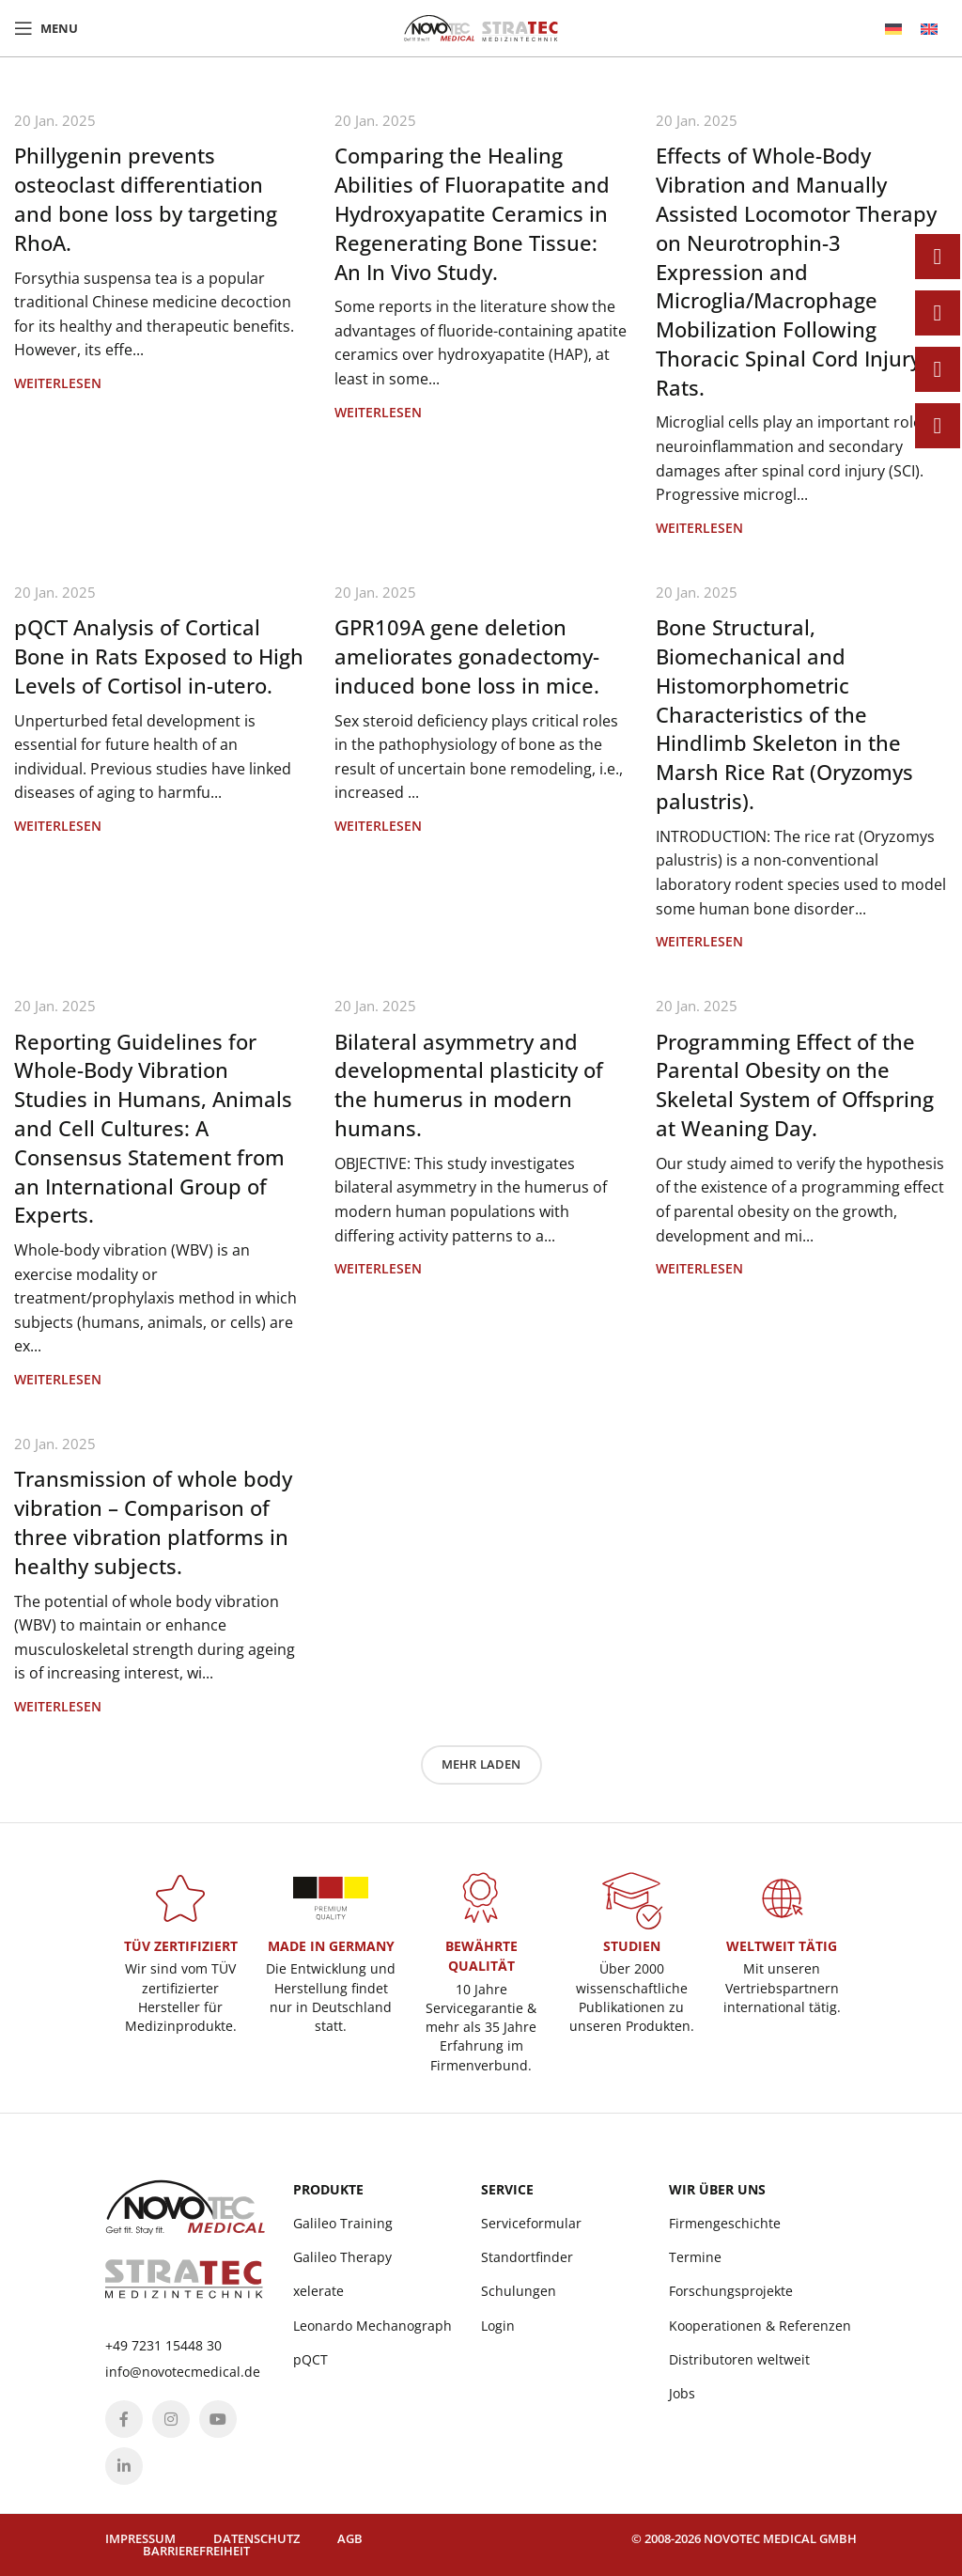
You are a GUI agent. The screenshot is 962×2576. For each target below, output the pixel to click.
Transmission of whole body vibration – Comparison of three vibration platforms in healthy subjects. (153, 1521)
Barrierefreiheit (196, 2550)
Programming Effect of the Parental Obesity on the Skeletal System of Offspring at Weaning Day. (795, 1084)
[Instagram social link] (171, 2419)
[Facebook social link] (124, 2419)
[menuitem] (893, 28)
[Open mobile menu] (46, 28)
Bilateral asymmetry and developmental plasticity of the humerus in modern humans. (468, 1084)
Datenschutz (256, 2538)
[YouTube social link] (218, 2419)
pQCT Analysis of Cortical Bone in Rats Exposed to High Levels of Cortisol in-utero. (158, 656)
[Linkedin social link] (124, 2466)
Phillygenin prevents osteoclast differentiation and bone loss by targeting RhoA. (145, 198)
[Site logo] (481, 26)
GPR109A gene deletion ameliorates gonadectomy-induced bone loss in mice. (466, 656)
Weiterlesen (57, 383)
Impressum (140, 2538)
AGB (350, 2538)
